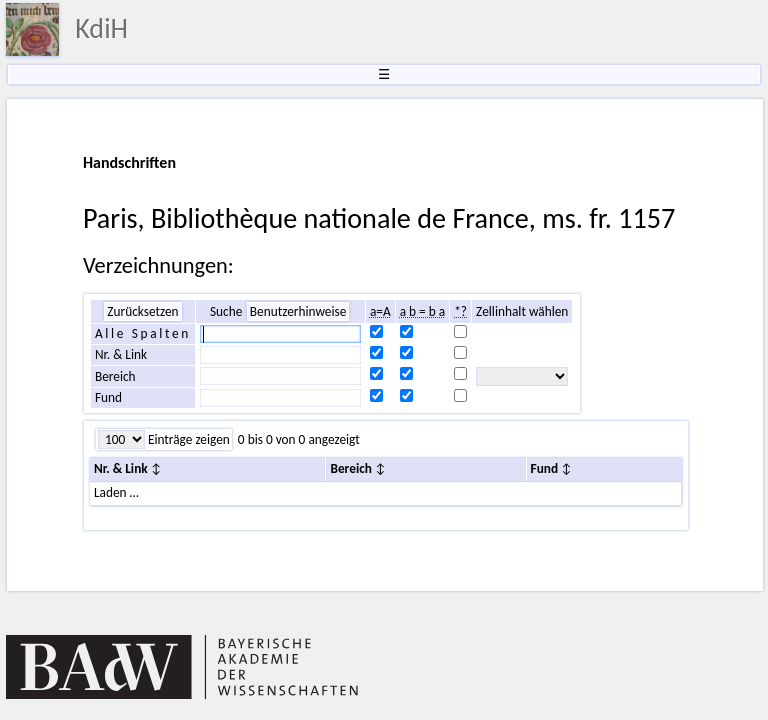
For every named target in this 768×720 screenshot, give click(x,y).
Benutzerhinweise (298, 311)
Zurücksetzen (142, 311)
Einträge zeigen (187, 439)
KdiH (101, 28)
